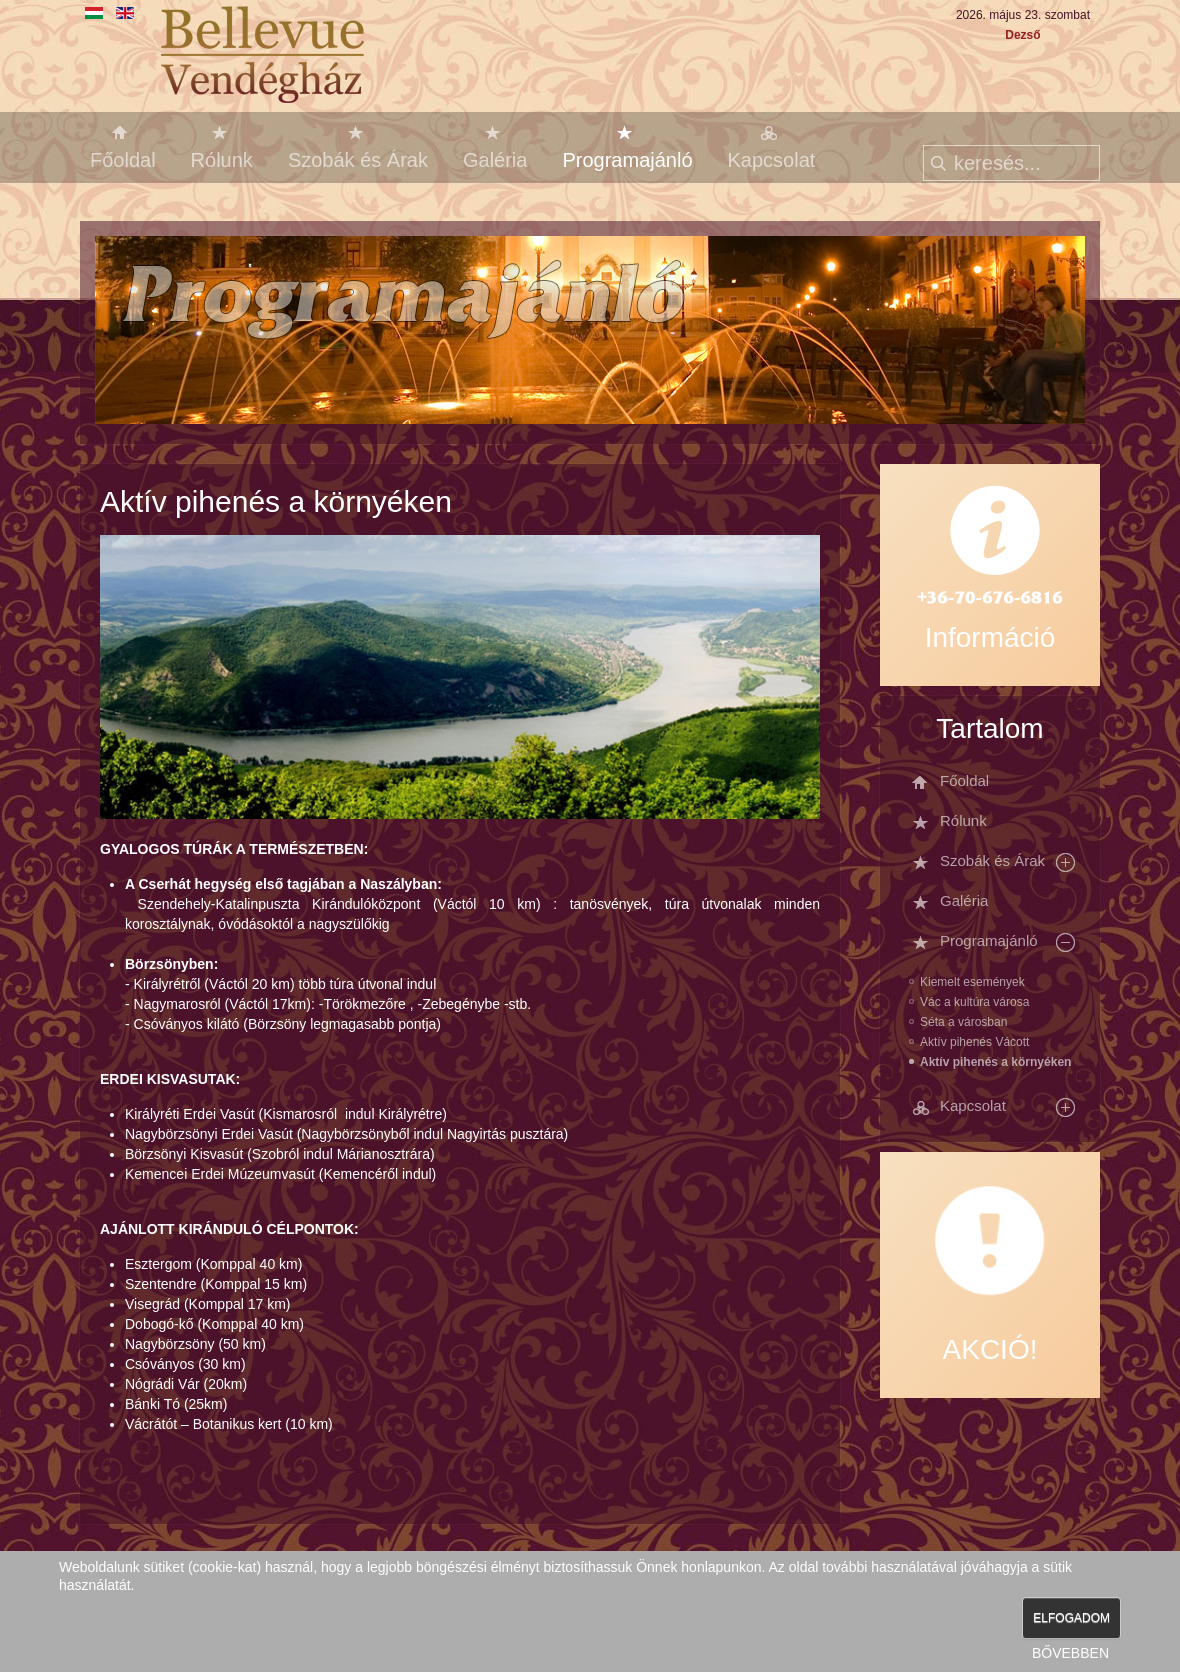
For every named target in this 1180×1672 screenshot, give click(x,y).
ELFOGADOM (1071, 1618)
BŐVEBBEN (1070, 1653)
